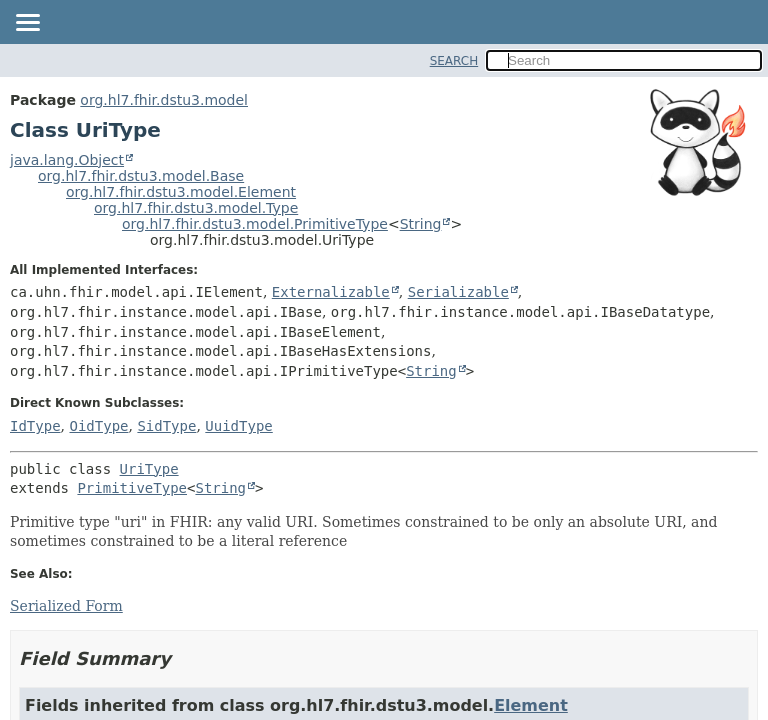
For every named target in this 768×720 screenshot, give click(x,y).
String (421, 224)
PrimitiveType (132, 488)
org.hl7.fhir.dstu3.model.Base (141, 176)
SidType (166, 426)
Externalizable (331, 292)
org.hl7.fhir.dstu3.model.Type (196, 208)
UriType (149, 469)
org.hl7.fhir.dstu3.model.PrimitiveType (255, 224)
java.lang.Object (67, 160)
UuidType (238, 426)
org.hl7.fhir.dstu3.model (164, 100)
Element (531, 705)
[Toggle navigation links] (27, 24)
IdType (35, 426)
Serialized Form (66, 606)
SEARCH (454, 61)
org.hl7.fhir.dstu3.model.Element (181, 192)
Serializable (458, 292)
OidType (98, 426)
